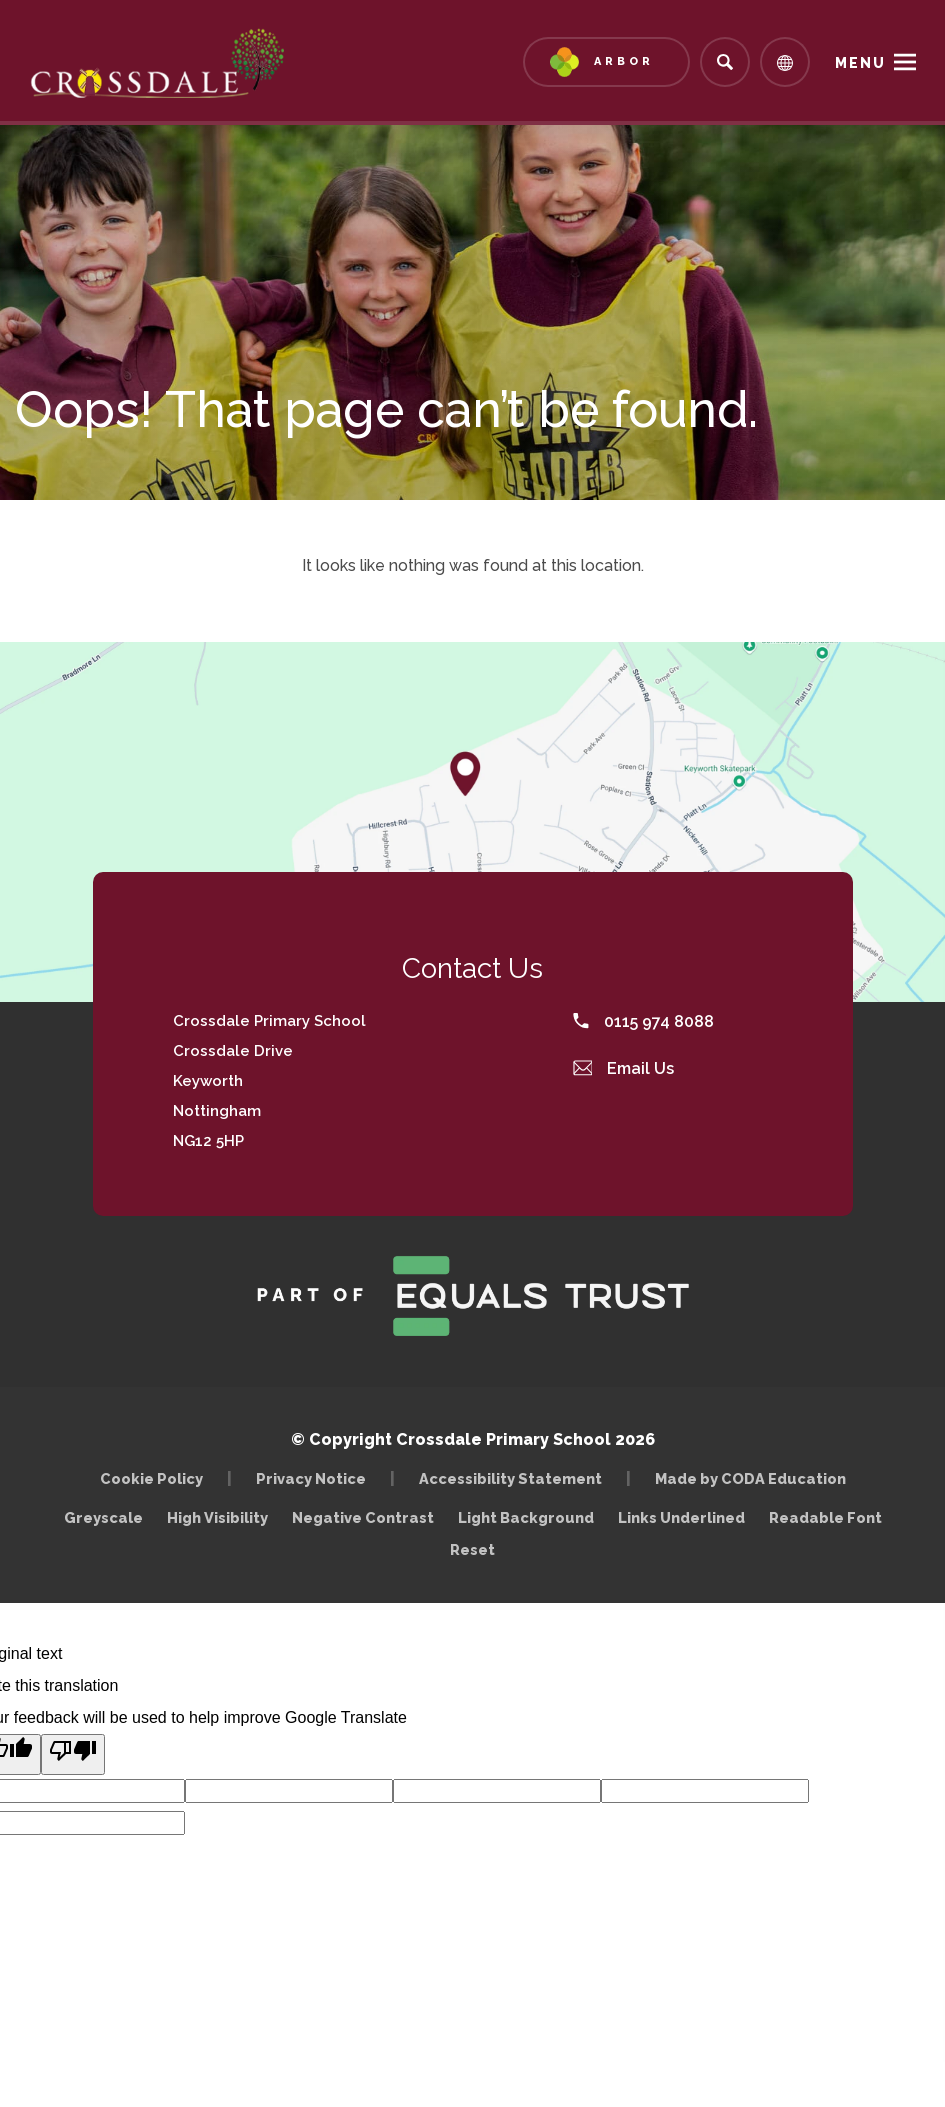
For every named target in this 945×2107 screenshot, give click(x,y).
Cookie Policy (151, 1478)
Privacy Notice (311, 1478)
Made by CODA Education (755, 1478)
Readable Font (825, 1517)
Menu (860, 63)
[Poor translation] (73, 1754)
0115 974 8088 (643, 1021)
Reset (472, 1549)
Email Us (624, 1068)
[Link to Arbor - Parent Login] (606, 62)
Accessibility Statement (510, 1478)
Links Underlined (681, 1517)
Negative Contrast (363, 1517)
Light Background (526, 1517)
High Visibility (217, 1517)
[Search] (725, 62)
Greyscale (103, 1517)
